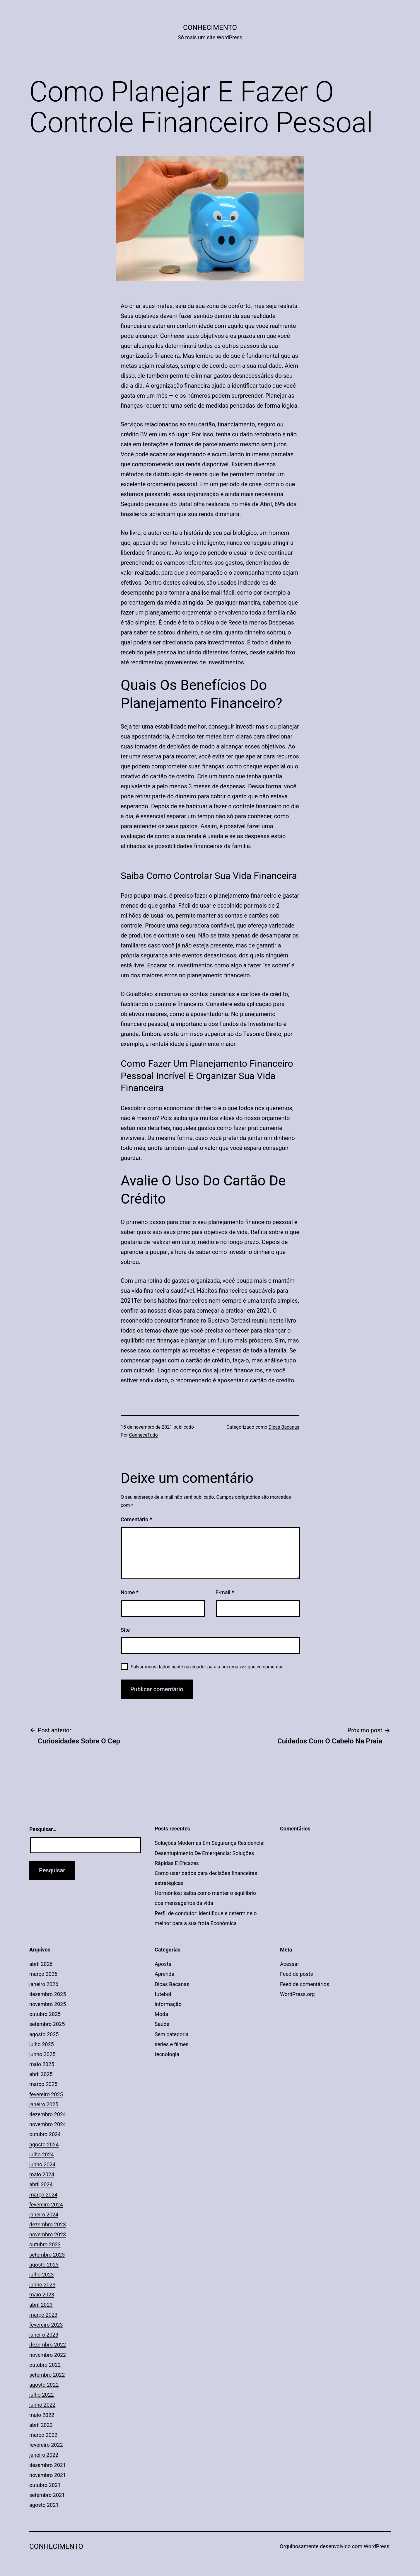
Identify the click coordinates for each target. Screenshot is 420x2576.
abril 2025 (41, 2074)
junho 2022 (42, 2405)
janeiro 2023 (43, 2335)
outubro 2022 (45, 2365)
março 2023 (43, 2315)
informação (168, 2004)
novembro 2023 (47, 2234)
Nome (130, 1592)
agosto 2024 (44, 2144)
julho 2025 (41, 2044)
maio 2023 (41, 2294)
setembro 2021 (47, 2495)
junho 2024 (42, 2164)
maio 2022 (41, 2415)
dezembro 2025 (47, 1994)
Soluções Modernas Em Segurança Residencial (209, 1843)
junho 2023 (42, 2284)
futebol (163, 1994)
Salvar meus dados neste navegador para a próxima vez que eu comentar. (207, 1667)
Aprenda (164, 1974)
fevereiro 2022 (46, 2445)
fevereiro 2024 (46, 2204)
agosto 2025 (44, 2034)
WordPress (376, 2546)
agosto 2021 (44, 2505)
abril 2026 (41, 1964)
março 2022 (43, 2435)
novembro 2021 (47, 2475)
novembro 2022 (47, 2355)
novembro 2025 (47, 2004)
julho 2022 (41, 2395)
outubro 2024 (45, 2134)
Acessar (289, 1964)
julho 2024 (41, 2154)
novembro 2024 (47, 2124)
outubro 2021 (45, 2485)
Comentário (136, 1519)
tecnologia (167, 2054)
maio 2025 (41, 2064)
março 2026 (43, 1974)
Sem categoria (172, 2034)
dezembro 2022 (47, 2345)
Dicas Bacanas (284, 1427)
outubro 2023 (45, 2244)
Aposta (163, 1964)
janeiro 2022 (43, 2455)
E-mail (225, 1592)
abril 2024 (41, 2184)
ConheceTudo (143, 1435)
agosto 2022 (44, 2385)
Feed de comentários (304, 1984)
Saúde (162, 2024)
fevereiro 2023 (46, 2325)
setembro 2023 (47, 2255)
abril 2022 (41, 2425)
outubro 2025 (45, 2014)
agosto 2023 (44, 2265)
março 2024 (43, 2195)
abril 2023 (41, 2305)
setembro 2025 (47, 2024)
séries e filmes (172, 2044)
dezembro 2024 (47, 2114)
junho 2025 (42, 2054)
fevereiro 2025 (46, 2094)
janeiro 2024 (43, 2214)
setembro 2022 (47, 2375)
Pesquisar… (42, 1829)
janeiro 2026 (43, 1984)
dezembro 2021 (47, 2465)
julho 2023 (41, 2275)
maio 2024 (41, 2174)
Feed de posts (296, 1974)
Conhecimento (210, 27)
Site (125, 1630)
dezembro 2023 (47, 2224)
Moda (161, 2014)
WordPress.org (297, 1994)
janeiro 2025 (43, 2104)
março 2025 (43, 2084)
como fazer (232, 1128)
